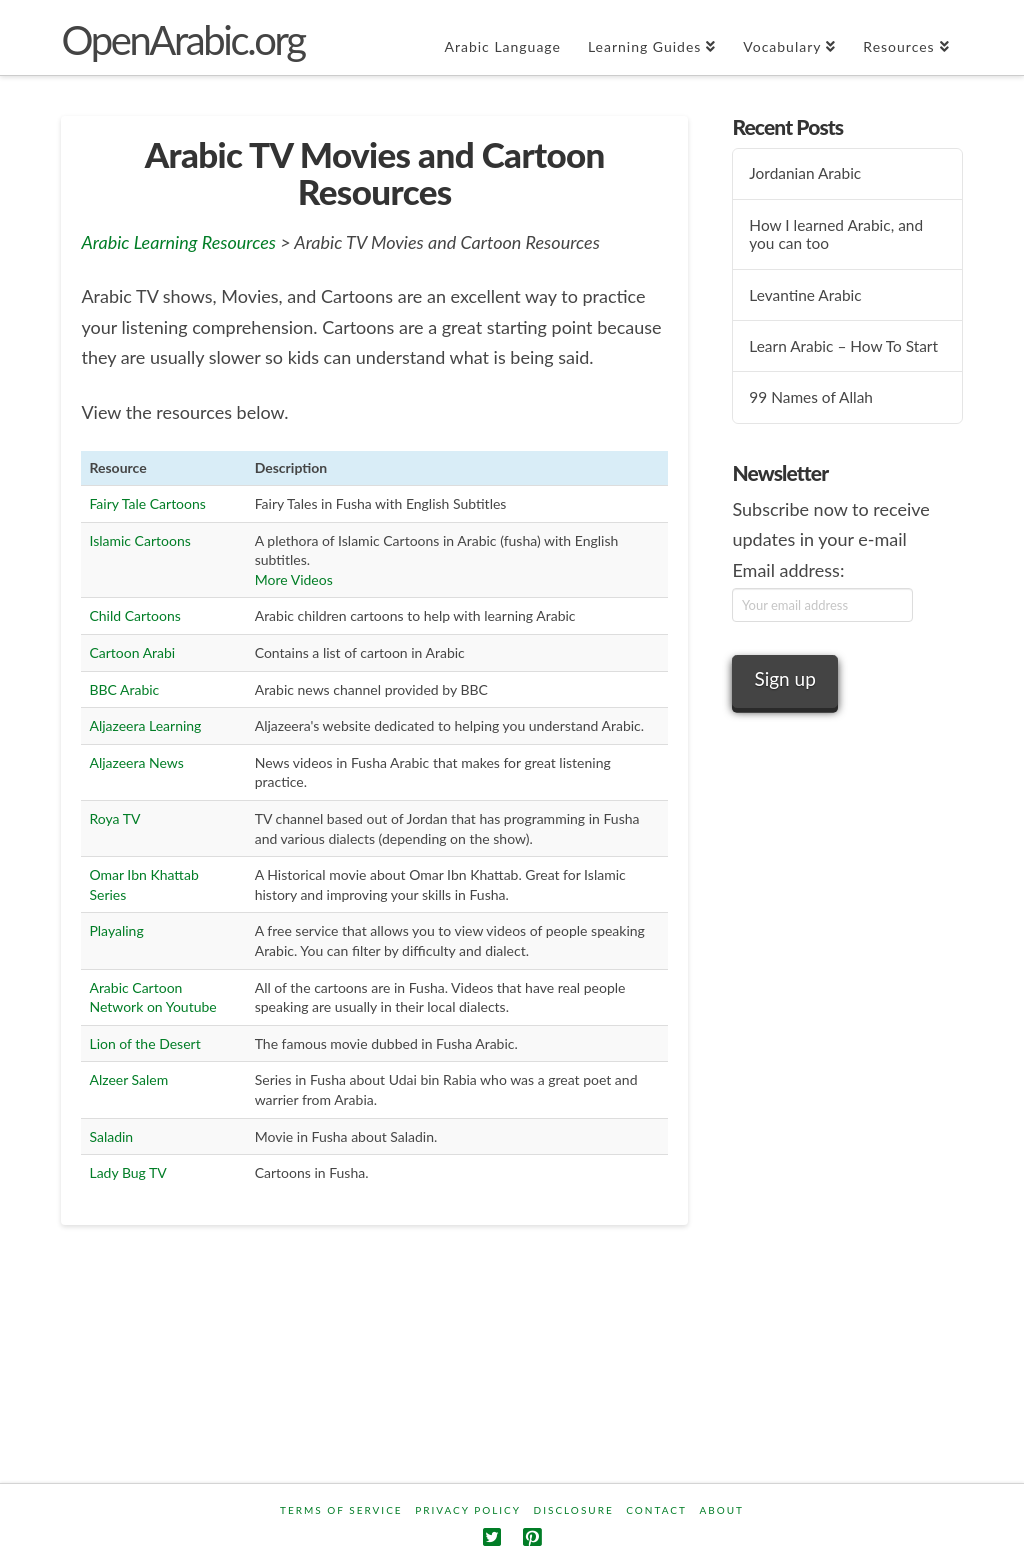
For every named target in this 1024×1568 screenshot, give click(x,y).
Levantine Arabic (805, 295)
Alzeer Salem (128, 1079)
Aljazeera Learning (145, 725)
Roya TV (114, 818)
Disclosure (574, 1510)
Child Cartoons (134, 615)
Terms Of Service (341, 1510)
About (721, 1510)
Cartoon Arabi (132, 652)
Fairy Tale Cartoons (147, 503)
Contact (656, 1510)
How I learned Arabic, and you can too (836, 234)
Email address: (788, 570)
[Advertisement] (847, 1113)
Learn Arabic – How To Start (843, 346)
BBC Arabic (124, 689)
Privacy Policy (468, 1510)
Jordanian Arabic (805, 173)
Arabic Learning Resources (178, 242)
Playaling (116, 930)
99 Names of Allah (811, 397)
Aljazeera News (136, 762)
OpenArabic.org (182, 40)
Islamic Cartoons (139, 540)
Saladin (111, 1136)
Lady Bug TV (127, 1172)
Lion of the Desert (144, 1043)
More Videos (294, 579)
